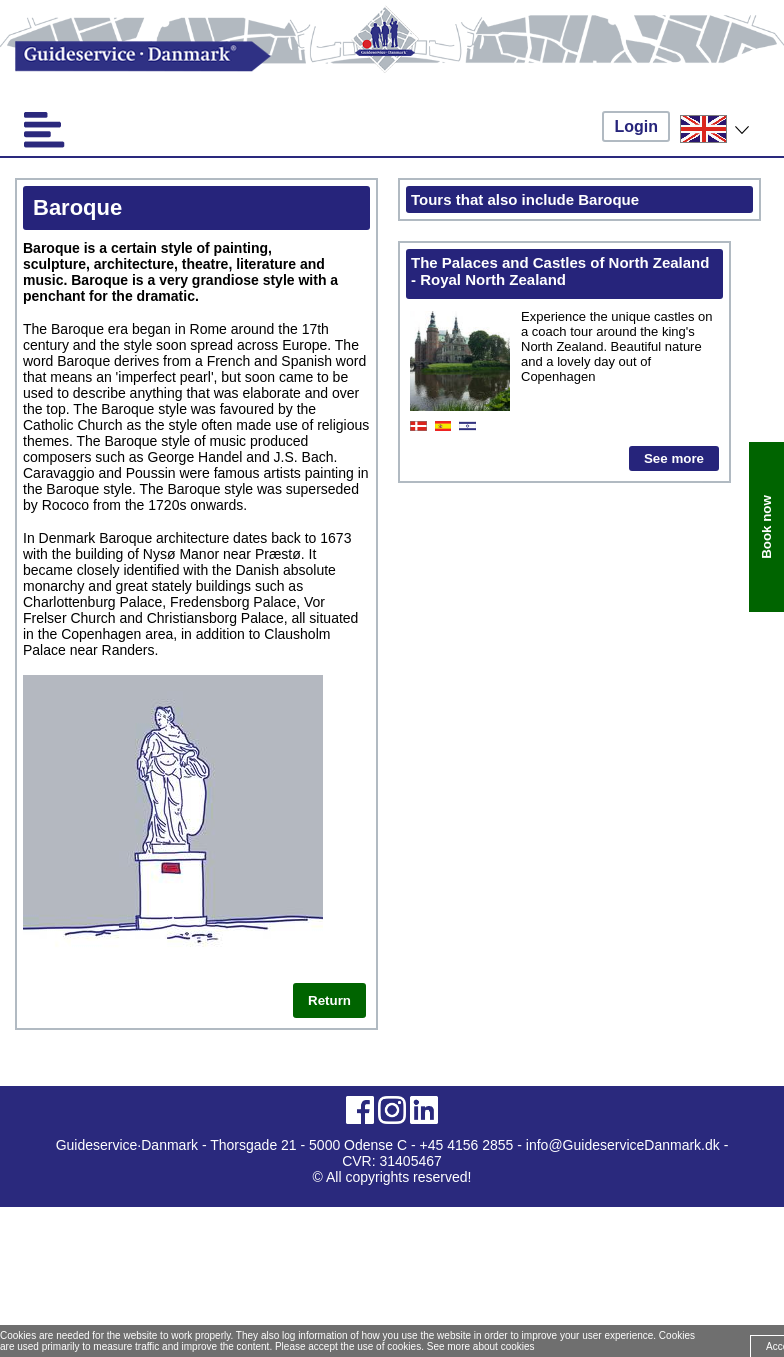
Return (329, 1000)
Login (636, 126)
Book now (766, 527)
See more (674, 458)
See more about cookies (481, 1346)
